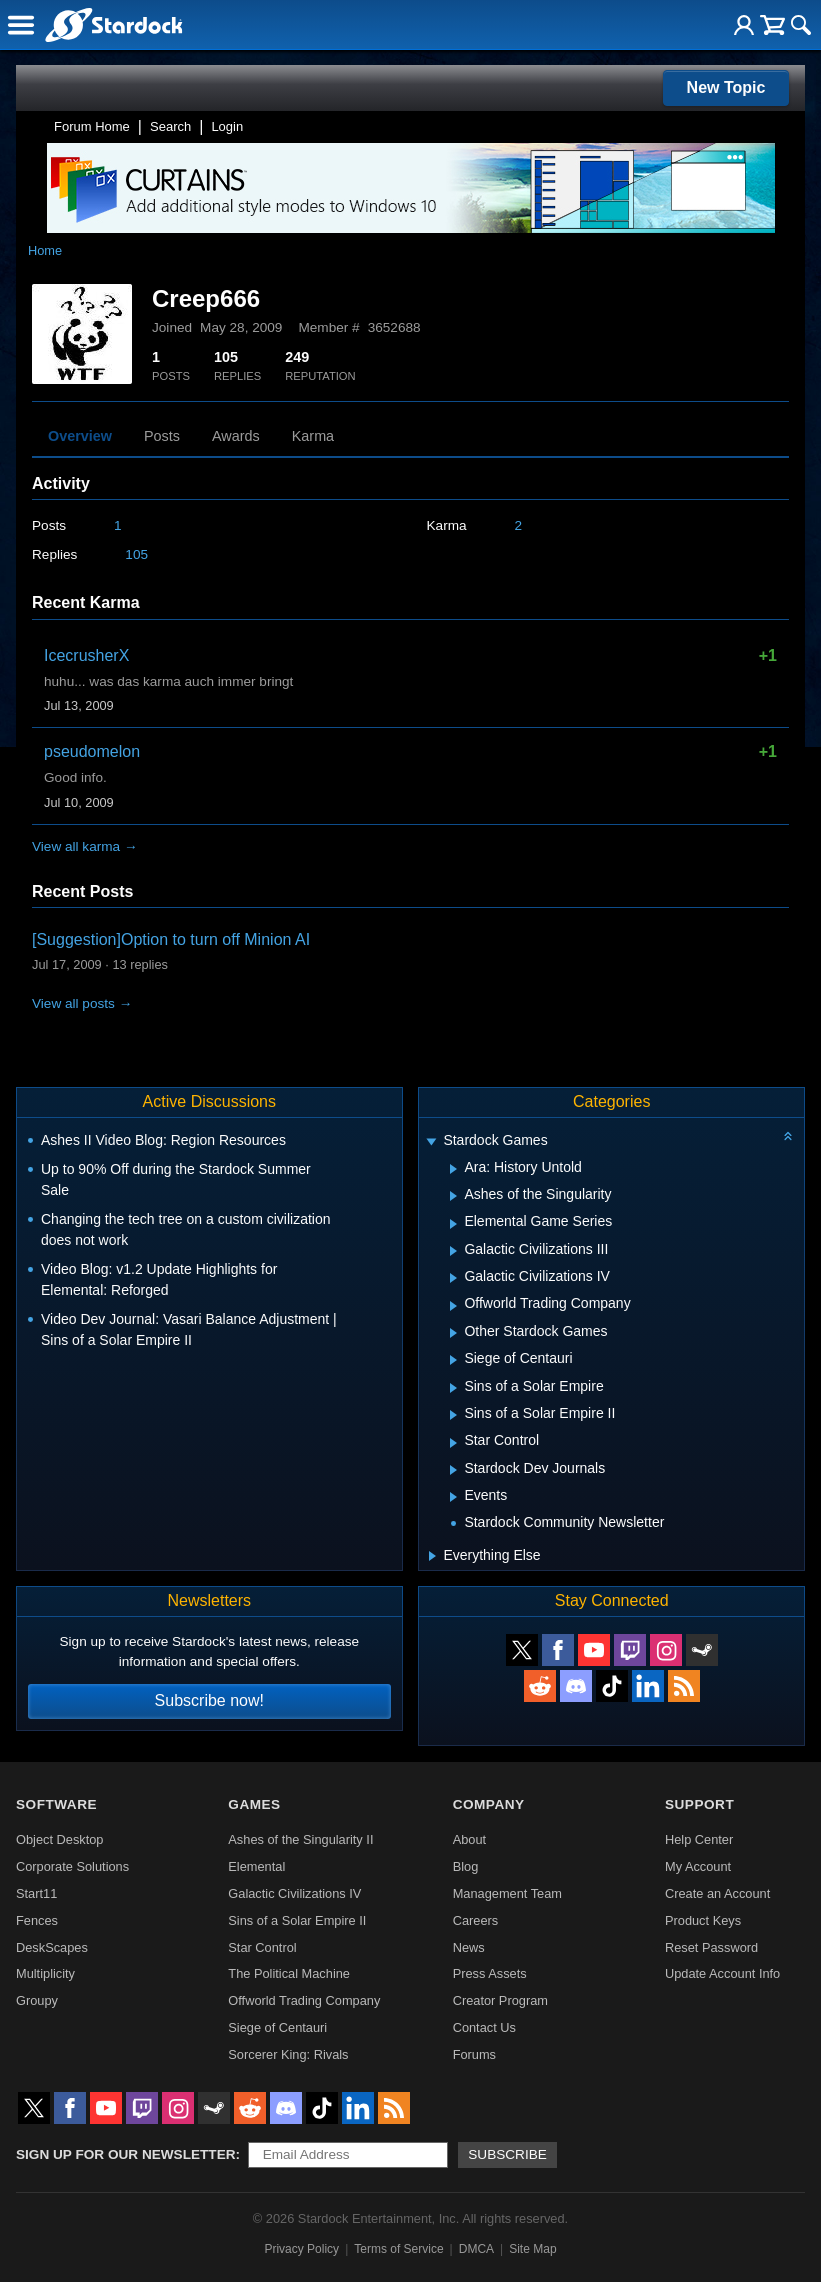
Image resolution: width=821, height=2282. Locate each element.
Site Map (532, 2249)
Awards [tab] (236, 436)
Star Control (262, 1947)
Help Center (699, 1839)
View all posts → (82, 1003)
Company (489, 1804)
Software (56, 1804)
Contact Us (484, 2027)
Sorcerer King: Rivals (288, 2054)
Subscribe (507, 2154)
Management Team (507, 1893)
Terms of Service (398, 2249)
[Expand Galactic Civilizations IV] (453, 1278)
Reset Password (711, 1947)
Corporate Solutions (72, 1866)
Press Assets (490, 1973)
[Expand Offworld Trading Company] (453, 1306)
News (469, 1947)
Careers (476, 1920)
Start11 (36, 1893)
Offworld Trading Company (304, 2000)
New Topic (726, 87)
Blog (466, 1866)
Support (699, 1804)
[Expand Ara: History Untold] (453, 1169)
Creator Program (500, 2000)
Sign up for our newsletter (126, 2154)
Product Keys (703, 1920)
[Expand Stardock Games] (432, 1142)
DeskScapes (52, 1947)
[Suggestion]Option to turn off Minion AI (171, 939)
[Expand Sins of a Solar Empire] (453, 1388)
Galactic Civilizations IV (294, 1893)
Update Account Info (722, 1973)
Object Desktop (60, 1839)
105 (136, 554)
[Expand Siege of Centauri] (453, 1360)
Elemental (256, 1866)
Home (45, 250)
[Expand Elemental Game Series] (453, 1224)
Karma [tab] (313, 436)
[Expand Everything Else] (432, 1556)
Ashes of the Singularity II (300, 1839)
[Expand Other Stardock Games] (453, 1333)
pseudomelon (92, 751)
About (469, 1839)
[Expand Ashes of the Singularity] (453, 1196)
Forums (474, 2054)
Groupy (37, 2000)
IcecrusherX (86, 655)
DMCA (476, 2249)
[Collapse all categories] (788, 1136)
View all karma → (85, 846)
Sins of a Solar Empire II (297, 1920)
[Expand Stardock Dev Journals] (453, 1470)
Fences (37, 1920)
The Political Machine (289, 1973)
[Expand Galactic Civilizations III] (453, 1251)
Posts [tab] (162, 436)
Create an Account (717, 1893)
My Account (698, 1866)
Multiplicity (45, 1973)
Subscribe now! (209, 1700)
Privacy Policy (301, 2249)
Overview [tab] (80, 436)
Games (254, 1804)
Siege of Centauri (277, 2027)
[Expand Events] (453, 1497)
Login (227, 126)
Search (170, 126)
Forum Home (92, 126)
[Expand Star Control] (453, 1443)
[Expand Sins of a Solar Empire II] (453, 1415)
